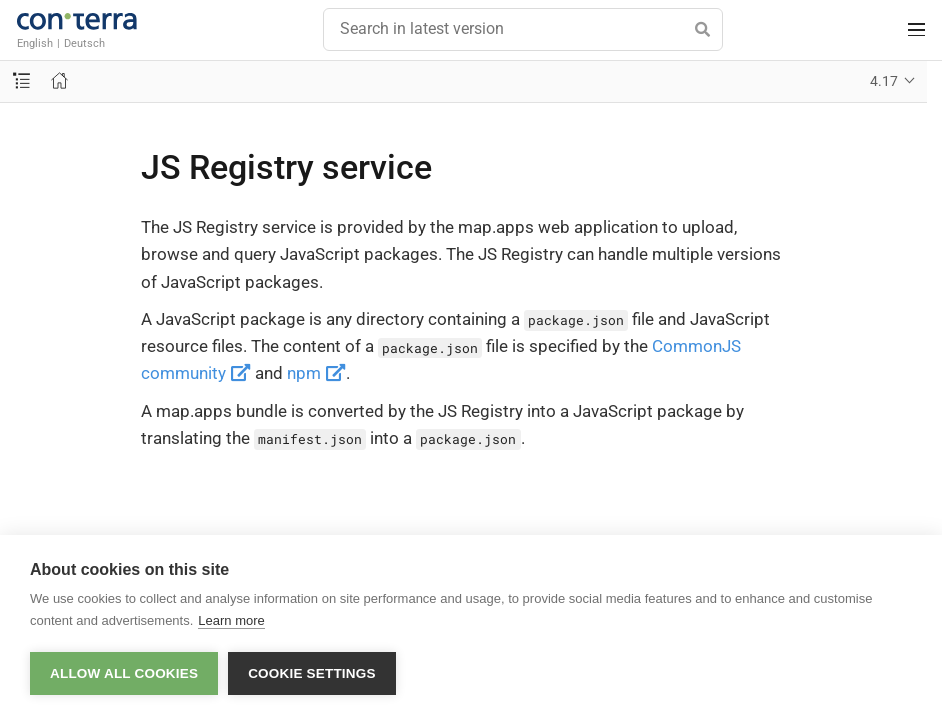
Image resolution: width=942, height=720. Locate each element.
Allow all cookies (124, 673)
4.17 (884, 81)
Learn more (231, 620)
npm (316, 373)
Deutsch (84, 43)
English (35, 43)
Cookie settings (312, 673)
